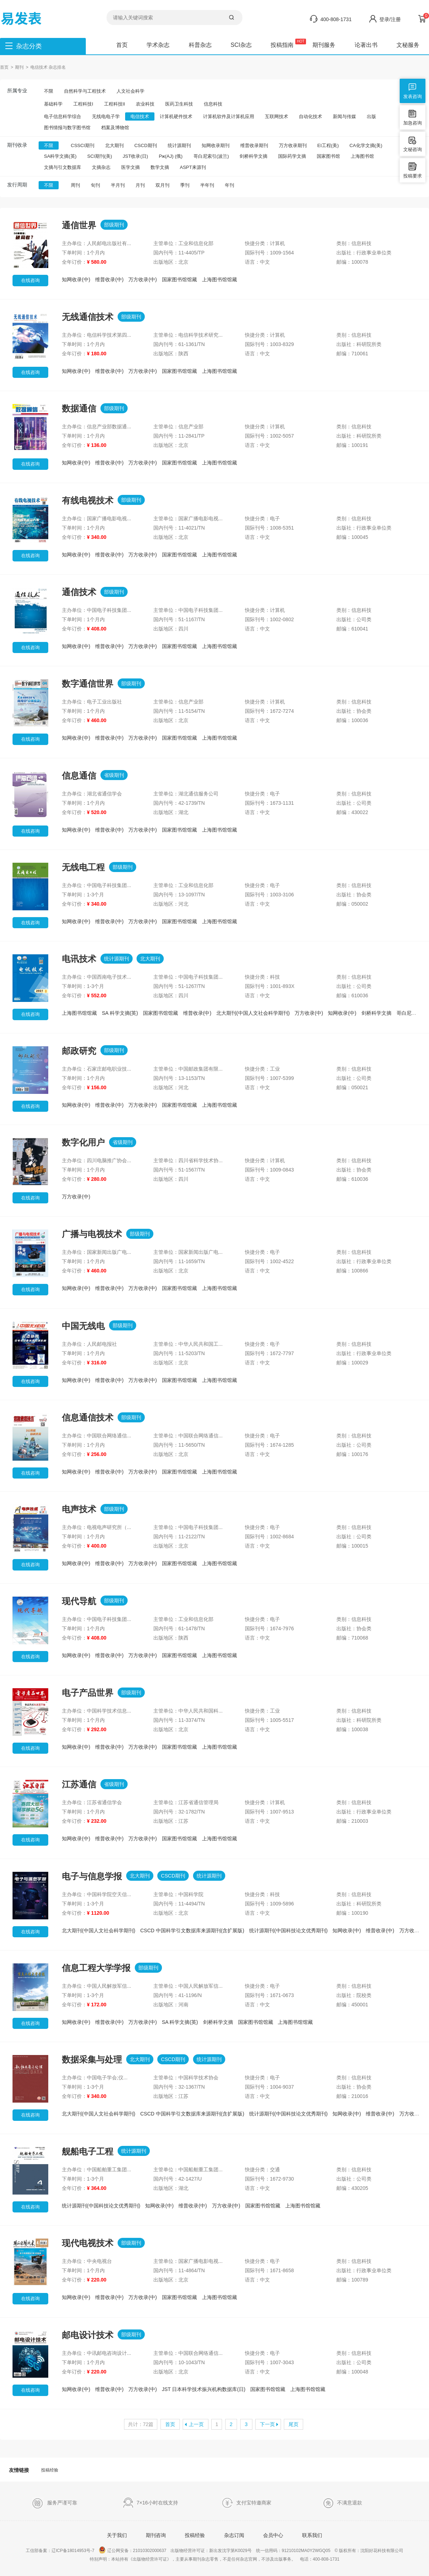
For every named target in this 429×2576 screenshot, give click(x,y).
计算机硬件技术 (176, 116)
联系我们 (312, 2535)
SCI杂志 (241, 45)
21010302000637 (149, 2550)
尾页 (294, 2424)
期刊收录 (17, 145)
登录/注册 (390, 19)
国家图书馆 (328, 156)
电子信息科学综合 (62, 116)
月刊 (140, 185)
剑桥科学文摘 (253, 156)
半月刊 (118, 185)
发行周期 (17, 185)
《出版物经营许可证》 (149, 2559)
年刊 (229, 185)
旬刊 (95, 185)
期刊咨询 (156, 2535)
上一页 (196, 2424)
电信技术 (139, 116)
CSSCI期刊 (82, 145)
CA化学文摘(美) (366, 145)
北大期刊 (114, 145)
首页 (122, 45)
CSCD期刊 (145, 145)
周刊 (75, 185)
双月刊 (162, 185)
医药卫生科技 (179, 104)
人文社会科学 (130, 91)
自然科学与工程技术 (85, 91)
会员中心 (273, 2535)
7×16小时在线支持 (150, 2503)
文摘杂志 (101, 167)
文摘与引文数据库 (62, 167)
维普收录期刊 (254, 145)
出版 (371, 116)
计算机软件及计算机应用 (228, 116)
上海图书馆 (362, 156)
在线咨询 (30, 280)
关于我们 (117, 2535)
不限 (48, 91)
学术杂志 (158, 45)
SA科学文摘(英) (60, 156)
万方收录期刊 (293, 145)
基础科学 (53, 104)
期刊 (19, 67)
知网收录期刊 (216, 145)
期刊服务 (323, 45)
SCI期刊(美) (99, 156)
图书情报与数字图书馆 (67, 127)
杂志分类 (29, 46)
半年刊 (207, 185)
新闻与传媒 (344, 116)
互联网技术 (276, 116)
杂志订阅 (234, 2535)
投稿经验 (49, 2470)
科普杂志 (200, 45)
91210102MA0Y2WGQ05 (306, 2550)
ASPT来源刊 (193, 167)
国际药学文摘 (292, 156)
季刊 (184, 185)
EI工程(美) (328, 145)
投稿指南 (282, 45)
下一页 (267, 2424)
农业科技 (145, 104)
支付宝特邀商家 (246, 2503)
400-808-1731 (335, 19)
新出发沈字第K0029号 (230, 2550)
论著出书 (366, 45)
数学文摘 (160, 167)
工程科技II (114, 104)
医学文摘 (130, 167)
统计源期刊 (179, 145)
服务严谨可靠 (54, 2503)
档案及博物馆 (115, 127)
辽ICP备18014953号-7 (72, 2550)
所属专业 (17, 90)
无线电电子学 (106, 116)
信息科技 (213, 104)
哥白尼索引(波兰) (211, 156)
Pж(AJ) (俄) (170, 156)
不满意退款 (342, 2503)
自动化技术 (310, 116)
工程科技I (83, 104)
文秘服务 (407, 45)
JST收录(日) (135, 156)
